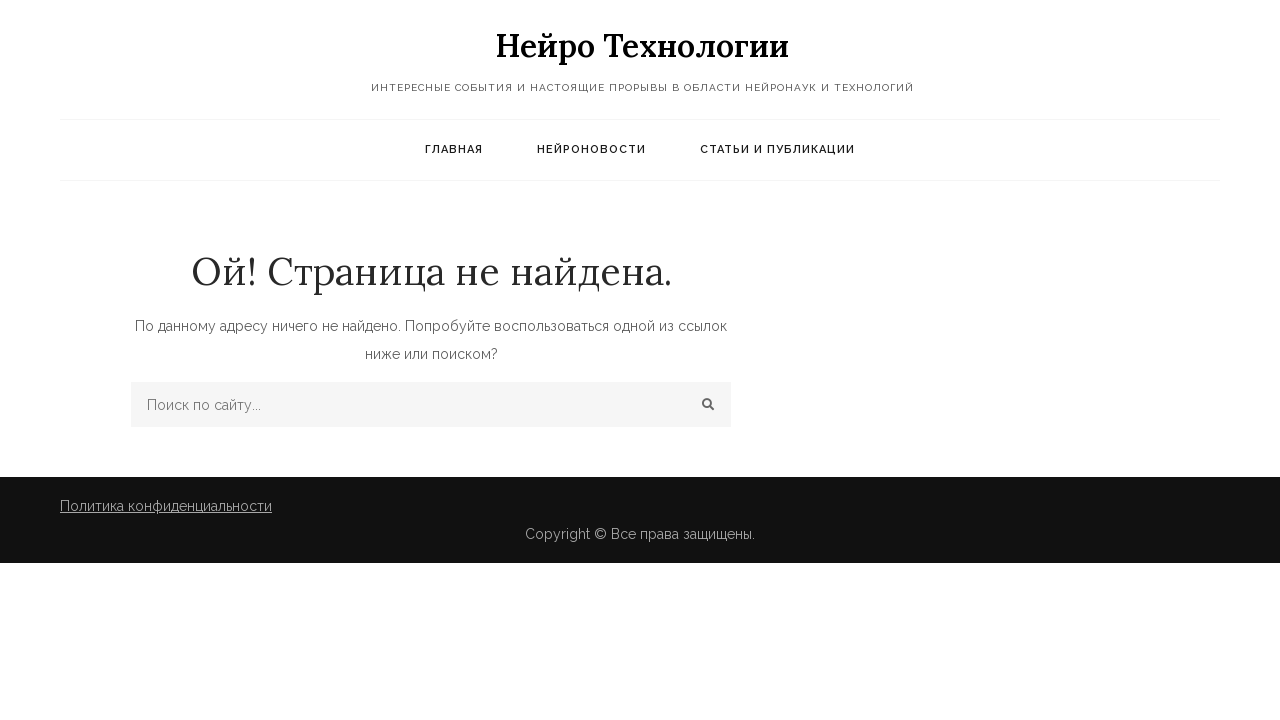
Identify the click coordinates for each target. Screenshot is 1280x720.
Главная (454, 149)
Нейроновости (591, 149)
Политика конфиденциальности (166, 506)
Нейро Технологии (642, 45)
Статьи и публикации (777, 149)
